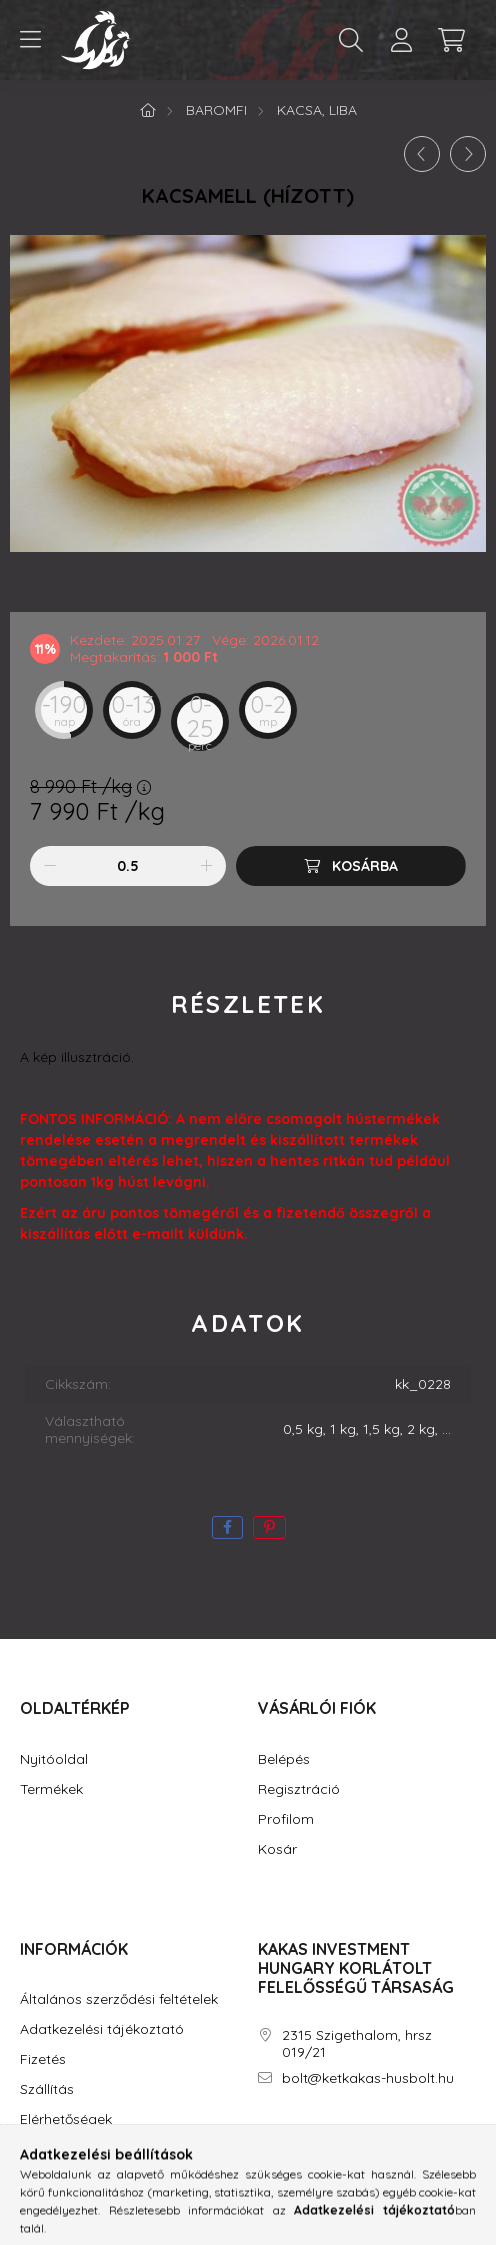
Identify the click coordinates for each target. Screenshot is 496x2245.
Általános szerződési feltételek (119, 1999)
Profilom (286, 1819)
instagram (302, 2135)
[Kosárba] (351, 866)
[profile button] (401, 40)
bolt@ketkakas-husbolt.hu (368, 2078)
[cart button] (451, 40)
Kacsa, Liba (317, 110)
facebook (262, 2135)
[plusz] (206, 866)
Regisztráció (299, 1789)
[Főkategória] (148, 110)
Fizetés (43, 2059)
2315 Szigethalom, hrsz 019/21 (357, 2044)
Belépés (284, 1759)
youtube (342, 2135)
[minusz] (50, 866)
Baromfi (216, 110)
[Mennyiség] (128, 866)
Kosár (277, 1849)
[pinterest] (269, 1527)
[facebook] (227, 1527)
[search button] (351, 40)
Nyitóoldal (54, 1759)
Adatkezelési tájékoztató (102, 2029)
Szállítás (47, 2089)
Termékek (51, 1789)
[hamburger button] (30, 40)
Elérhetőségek (66, 2119)
